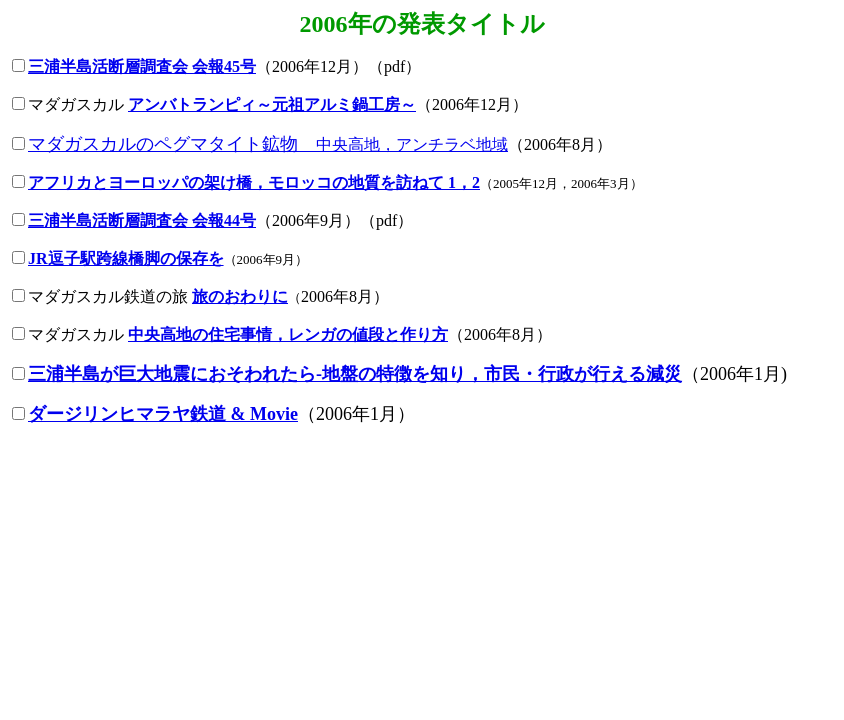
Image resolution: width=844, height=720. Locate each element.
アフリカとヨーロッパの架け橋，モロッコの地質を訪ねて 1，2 (254, 182)
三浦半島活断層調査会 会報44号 (142, 220)
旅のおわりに (240, 296)
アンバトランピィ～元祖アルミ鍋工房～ (272, 104)
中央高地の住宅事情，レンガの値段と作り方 (288, 334)
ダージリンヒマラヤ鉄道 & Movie (163, 414)
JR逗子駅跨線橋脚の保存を (126, 258)
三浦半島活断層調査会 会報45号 (142, 66)
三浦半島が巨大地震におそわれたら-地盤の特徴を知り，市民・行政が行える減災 (355, 374)
